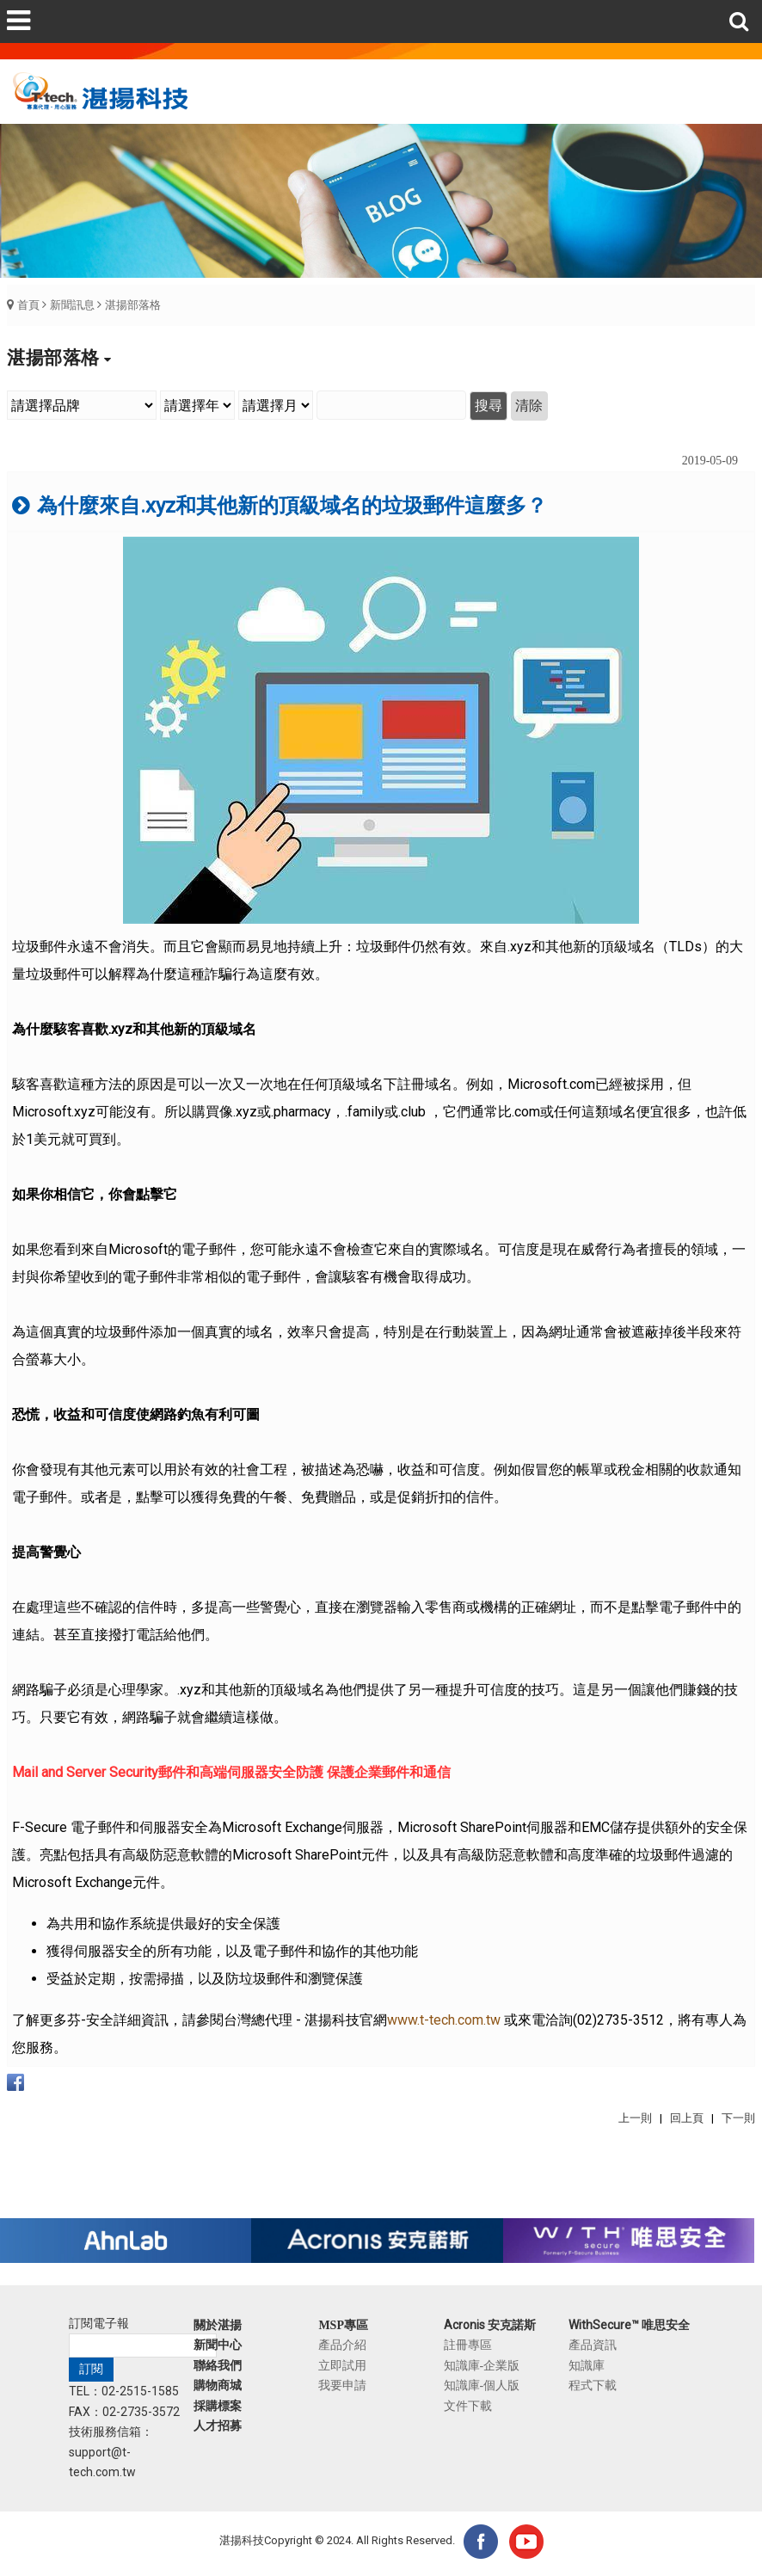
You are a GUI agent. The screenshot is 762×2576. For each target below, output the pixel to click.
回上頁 (687, 2118)
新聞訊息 (72, 304)
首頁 (28, 304)
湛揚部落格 (133, 304)
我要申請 (342, 2385)
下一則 (738, 2118)
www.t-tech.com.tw (444, 2020)
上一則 (635, 2118)
